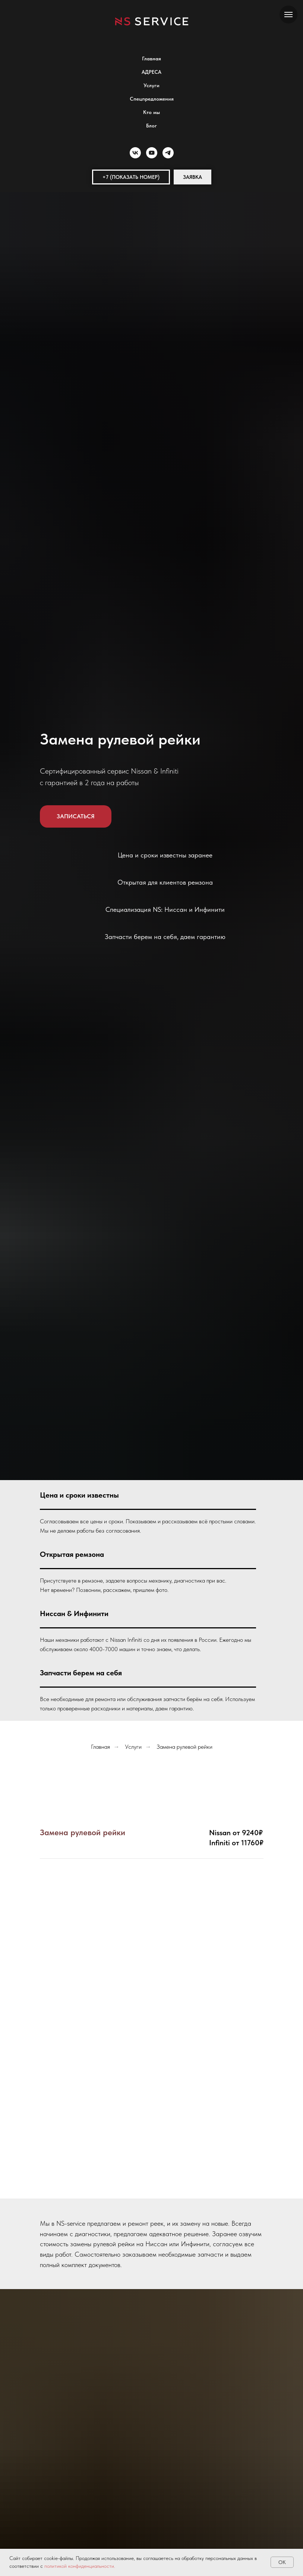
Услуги (151, 85)
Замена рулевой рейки (184, 1746)
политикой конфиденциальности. (79, 2566)
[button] (131, 177)
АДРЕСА (151, 72)
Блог (151, 126)
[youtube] (151, 152)
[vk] (135, 152)
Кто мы (151, 112)
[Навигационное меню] (288, 14)
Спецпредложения (152, 99)
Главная (151, 58)
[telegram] (168, 152)
